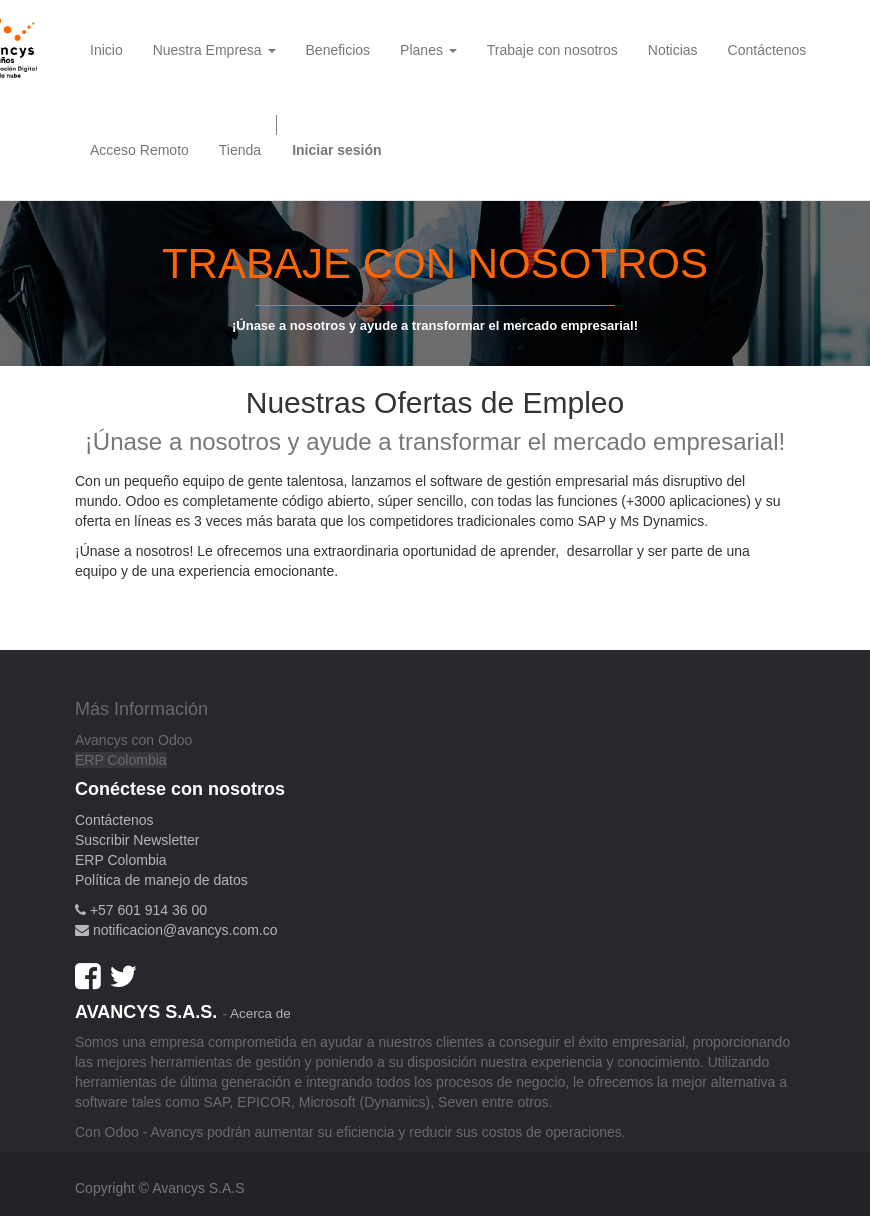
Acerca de (260, 1013)
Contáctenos (114, 820)
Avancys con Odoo (133, 740)
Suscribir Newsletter (137, 840)
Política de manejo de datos (161, 880)
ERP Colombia (121, 760)
